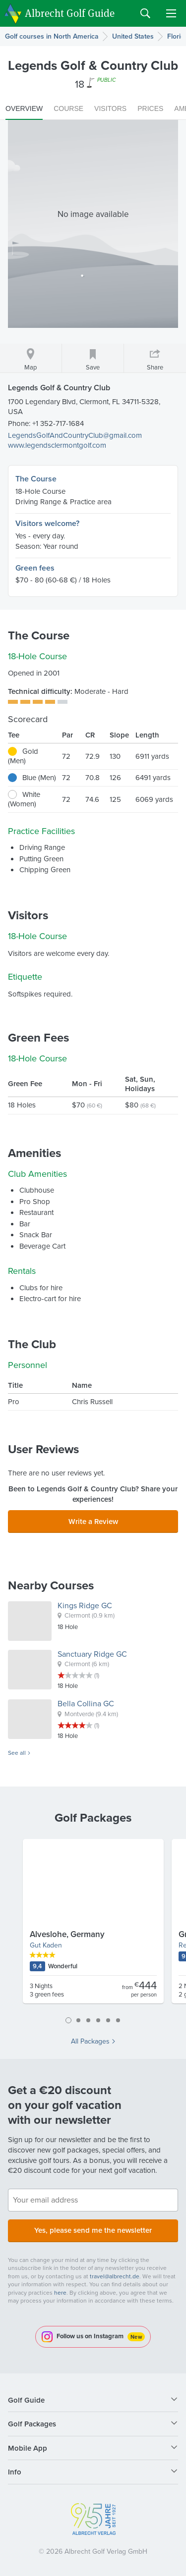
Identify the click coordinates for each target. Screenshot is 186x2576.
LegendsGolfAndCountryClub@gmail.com (75, 435)
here (60, 2292)
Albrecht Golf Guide (70, 12)
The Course (36, 478)
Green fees (35, 568)
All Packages (90, 2041)
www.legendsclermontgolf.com (57, 445)
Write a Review (93, 1521)
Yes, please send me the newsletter (93, 2230)
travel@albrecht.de (114, 2276)
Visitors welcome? (47, 523)
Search (145, 13)
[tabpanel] (93, 1925)
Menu (171, 13)
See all (17, 1753)
